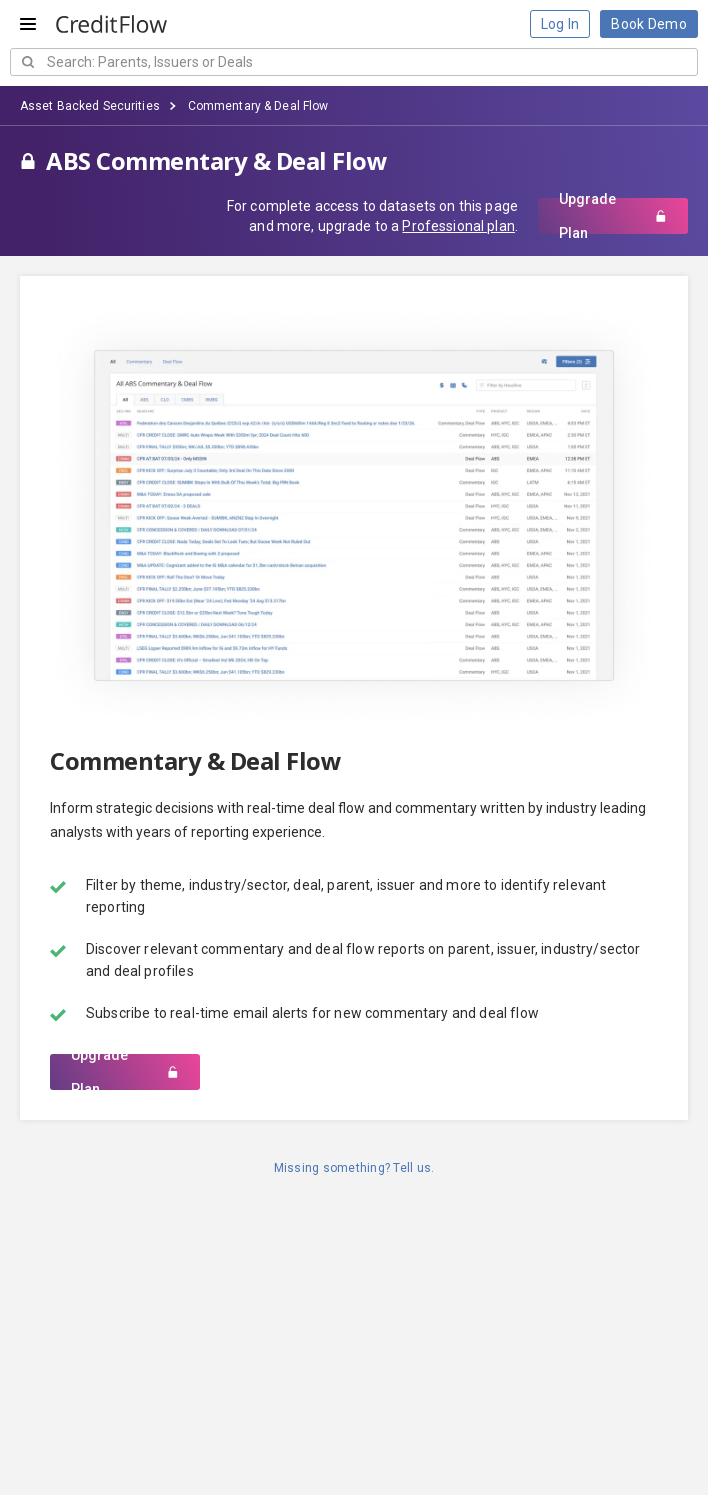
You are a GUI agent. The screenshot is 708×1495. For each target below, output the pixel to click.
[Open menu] (28, 24)
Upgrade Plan (613, 216)
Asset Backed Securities (90, 106)
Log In (560, 24)
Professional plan (458, 226)
